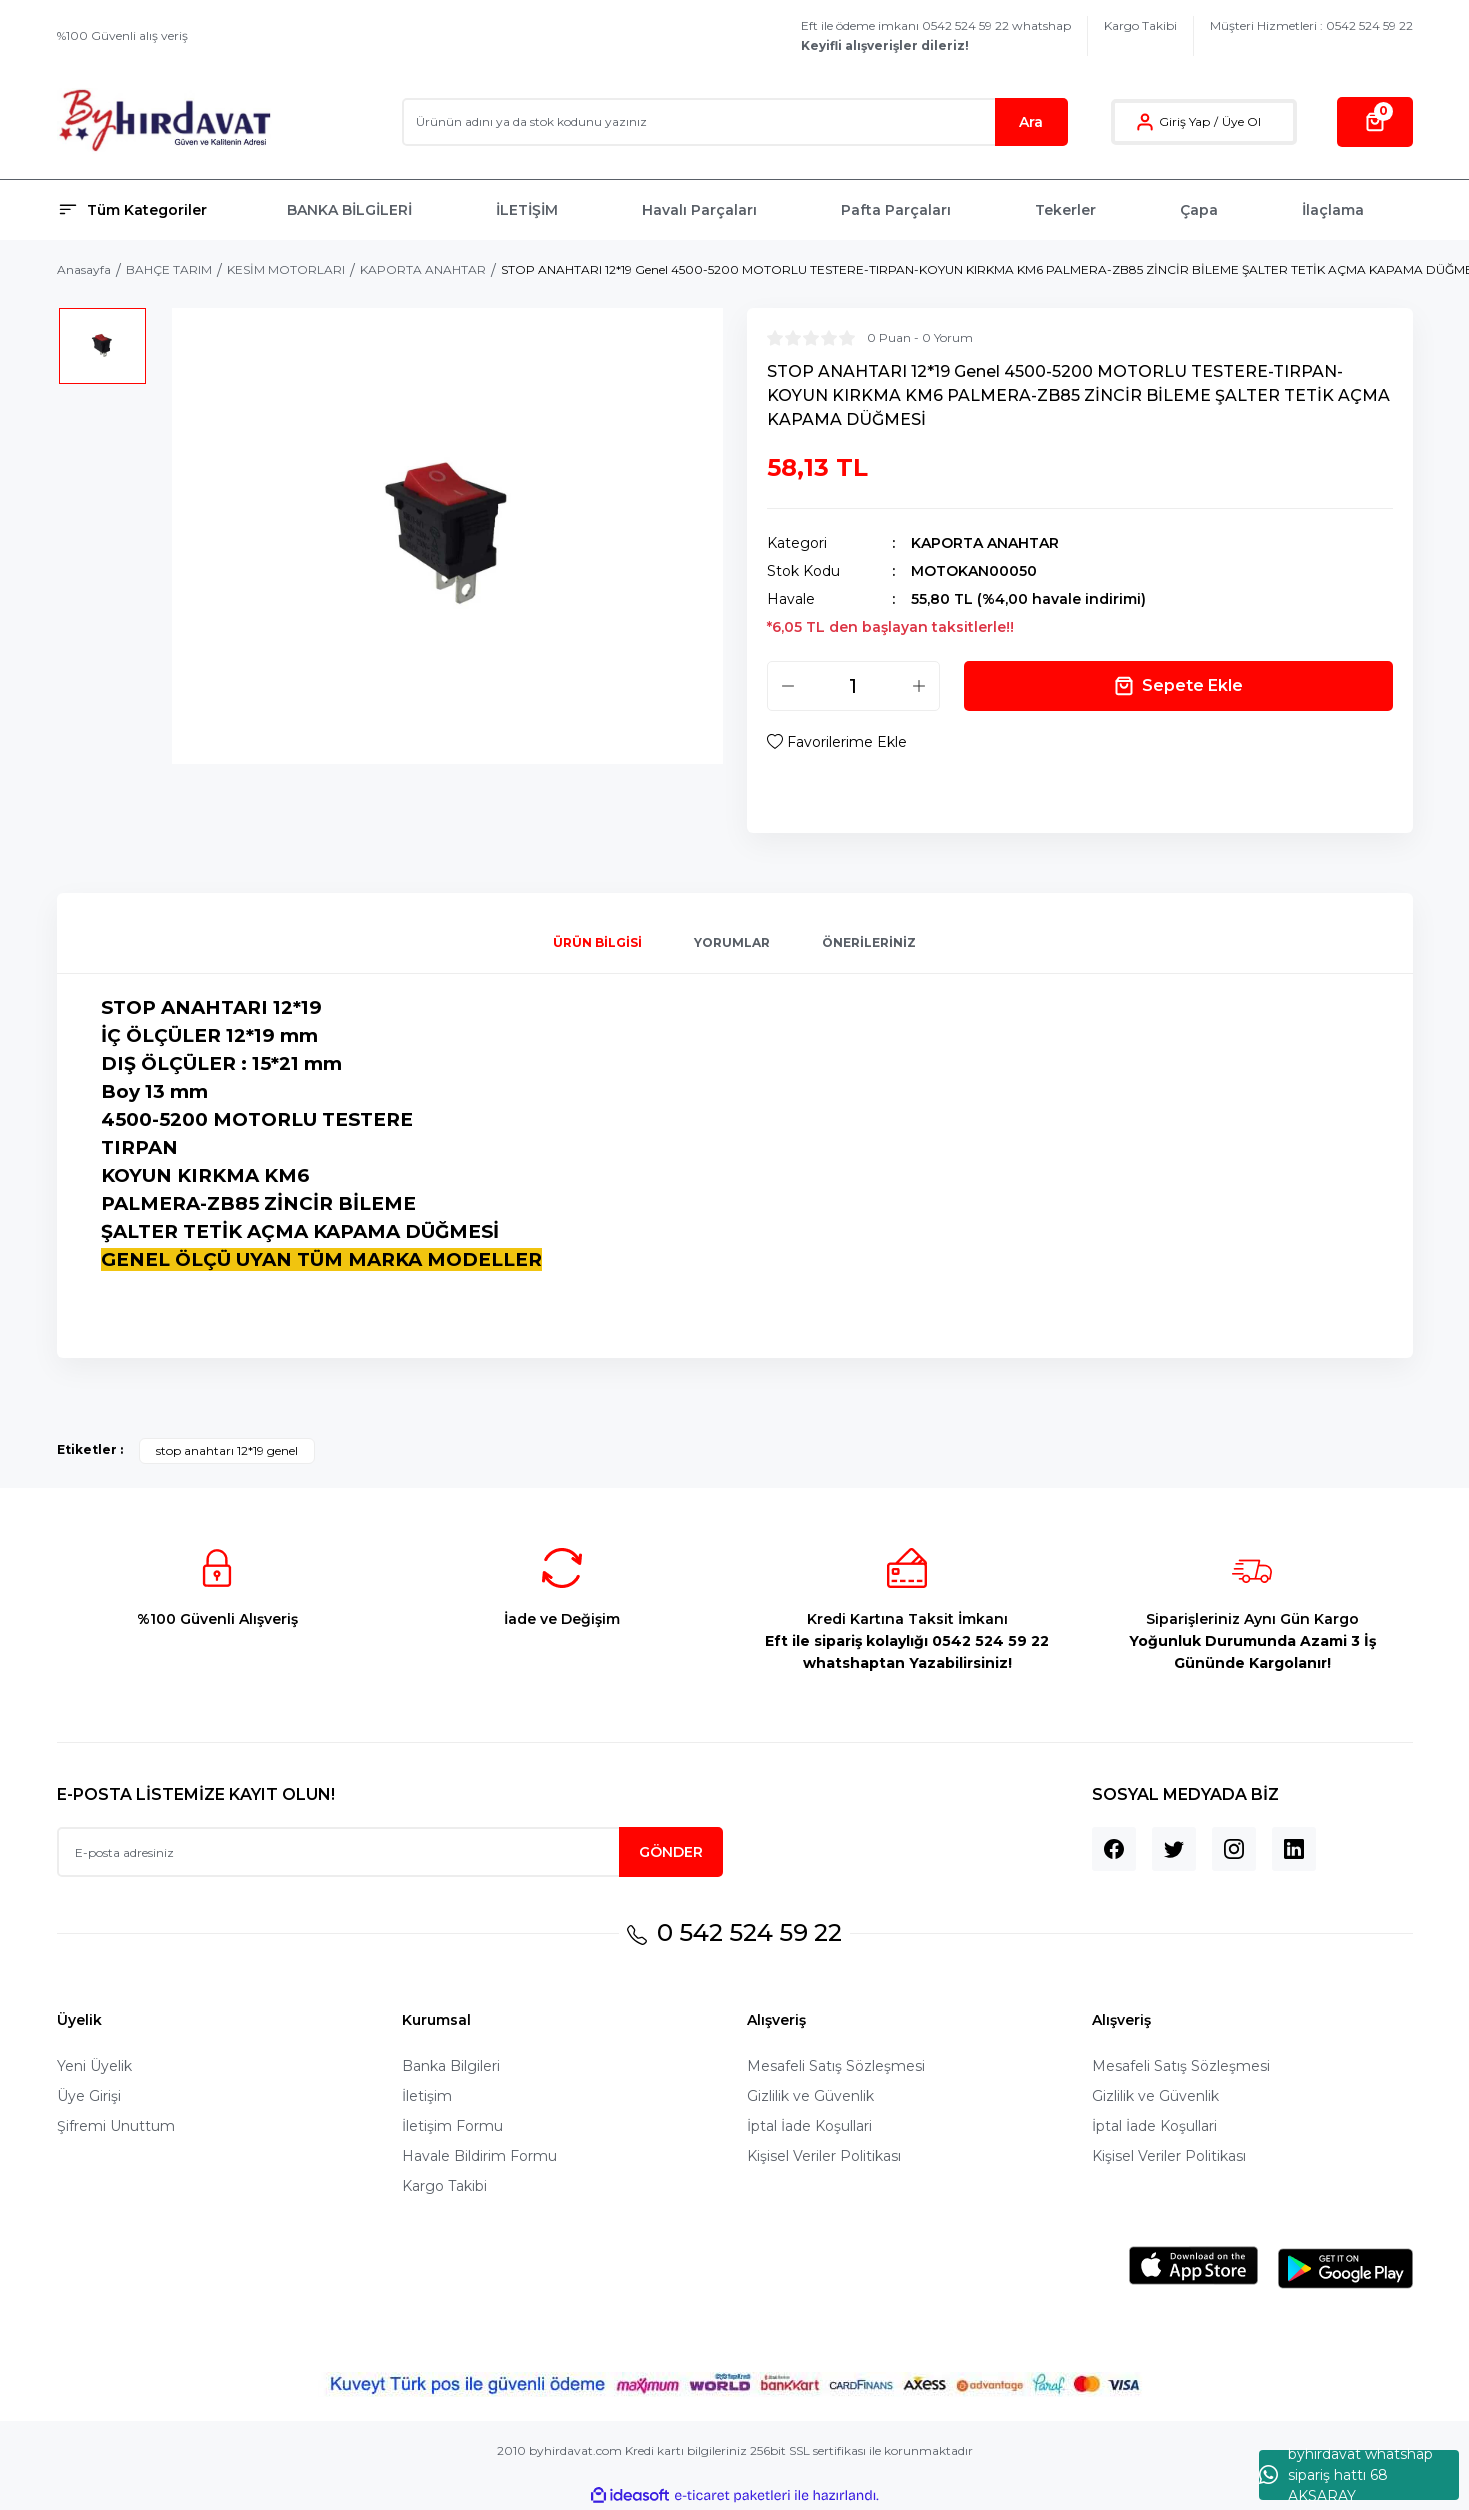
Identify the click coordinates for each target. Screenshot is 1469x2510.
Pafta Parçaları (896, 210)
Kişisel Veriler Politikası (824, 2156)
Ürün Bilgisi (597, 942)
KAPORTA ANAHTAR (985, 543)
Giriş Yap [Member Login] (1184, 121)
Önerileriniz (869, 942)
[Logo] (164, 121)
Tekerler (1065, 210)
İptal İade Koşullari (809, 2126)
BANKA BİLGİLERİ (349, 210)
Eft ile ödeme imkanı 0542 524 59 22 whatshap (936, 35)
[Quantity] (853, 686)
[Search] (735, 122)
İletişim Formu (452, 2126)
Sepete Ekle (1178, 686)
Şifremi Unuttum (116, 2126)
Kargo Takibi (1140, 25)
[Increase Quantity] (919, 686)
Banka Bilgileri (451, 2066)
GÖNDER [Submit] (671, 1852)
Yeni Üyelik (94, 2066)
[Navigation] (160, 210)
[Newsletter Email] (390, 1852)
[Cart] (1375, 122)
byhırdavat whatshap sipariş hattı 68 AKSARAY (1346, 2475)
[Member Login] (1145, 122)
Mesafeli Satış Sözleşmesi (836, 2066)
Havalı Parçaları (699, 210)
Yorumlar (732, 942)
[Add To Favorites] (837, 742)
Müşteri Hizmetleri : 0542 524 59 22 (1311, 25)
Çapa (1199, 210)
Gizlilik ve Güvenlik (810, 2096)
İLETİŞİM (527, 210)
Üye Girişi (89, 2096)
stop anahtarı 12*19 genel (227, 1450)
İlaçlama (1333, 210)
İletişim (427, 2096)
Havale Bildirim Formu (479, 2156)
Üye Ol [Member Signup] (1241, 121)
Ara (1031, 122)
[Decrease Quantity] (788, 686)
